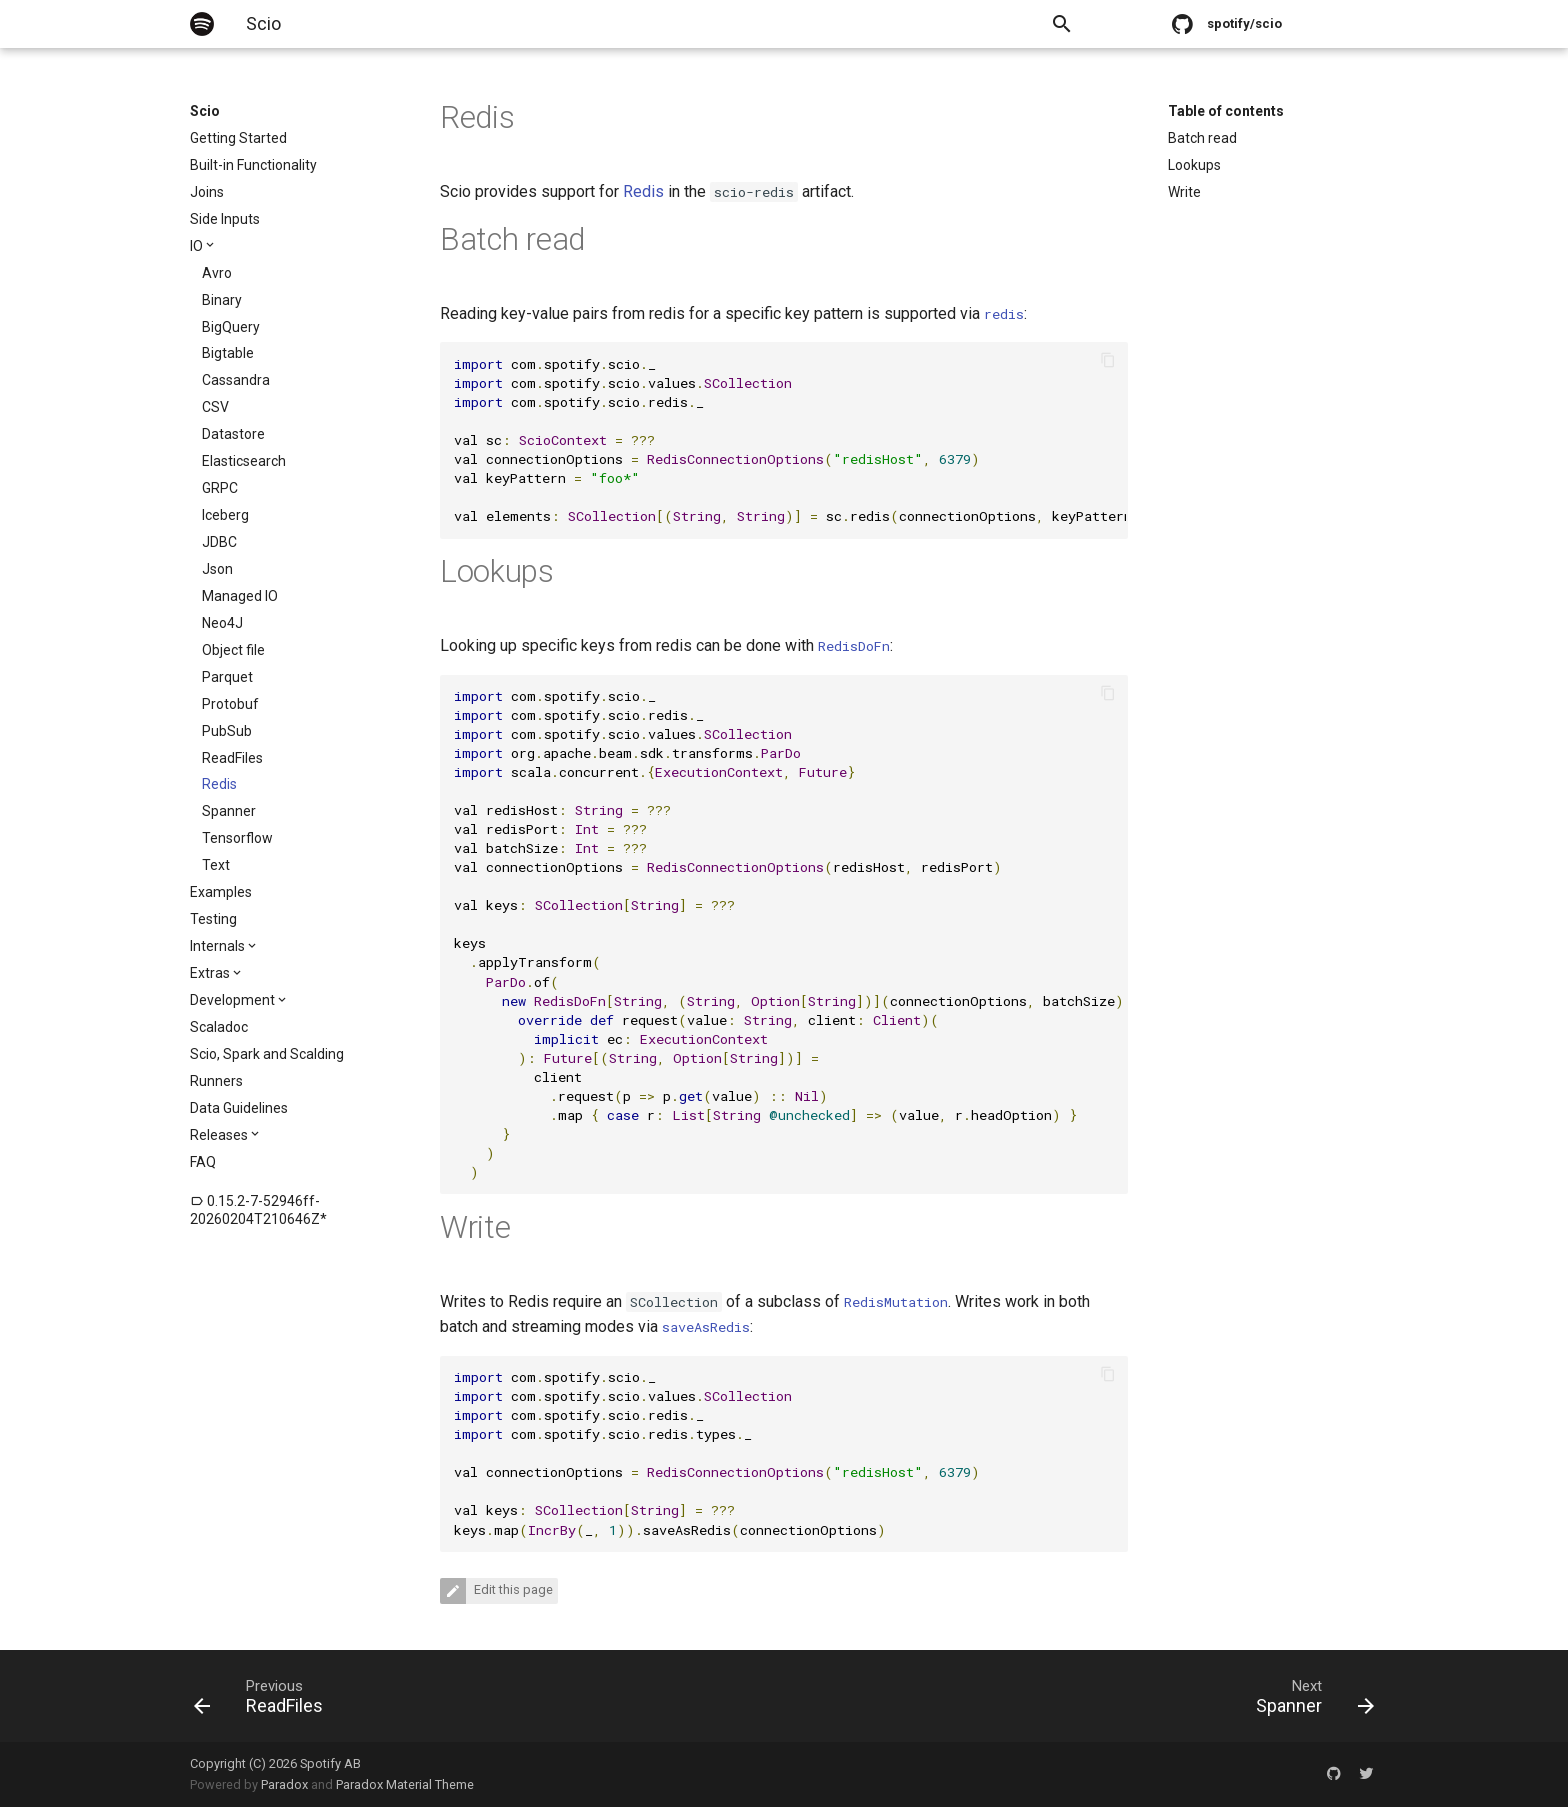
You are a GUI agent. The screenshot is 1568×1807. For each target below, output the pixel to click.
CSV (215, 407)
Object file (233, 650)
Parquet (227, 677)
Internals (217, 946)
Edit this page (512, 1590)
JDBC (219, 542)
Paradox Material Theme (405, 1784)
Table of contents (1226, 111)
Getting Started (238, 138)
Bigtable (228, 353)
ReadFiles (232, 758)
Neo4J (222, 623)
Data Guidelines (239, 1108)
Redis (219, 784)
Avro (217, 273)
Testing (213, 919)
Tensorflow (237, 838)
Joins (207, 192)
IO (196, 246)
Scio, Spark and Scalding (267, 1054)
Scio (205, 111)
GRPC (220, 488)
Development (232, 1000)
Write (1184, 192)
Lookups (1194, 165)
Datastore (233, 434)
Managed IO (240, 596)
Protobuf (230, 704)
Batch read (1202, 138)
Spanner (229, 811)
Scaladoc (219, 1027)
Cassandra (236, 380)
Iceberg (225, 515)
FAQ (203, 1162)
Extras (210, 973)
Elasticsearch (244, 461)
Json (217, 569)
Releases (219, 1135)
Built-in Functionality (253, 165)
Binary (222, 300)
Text (216, 865)
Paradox (284, 1784)
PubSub (227, 731)
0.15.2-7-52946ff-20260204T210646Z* (258, 1210)
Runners (216, 1081)
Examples (221, 892)
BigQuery (231, 327)
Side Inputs (225, 219)
